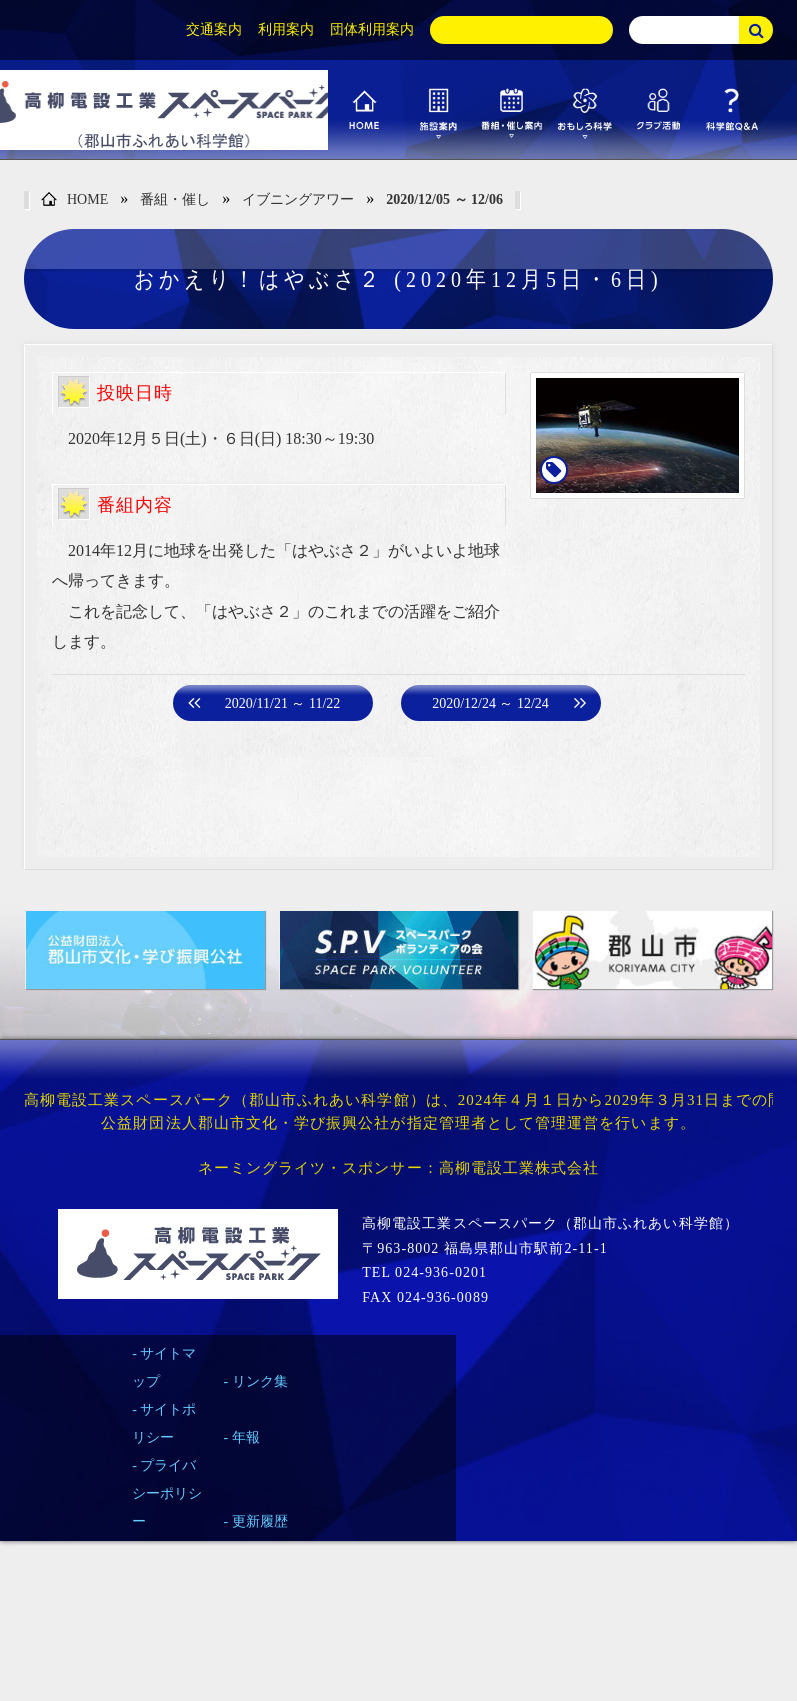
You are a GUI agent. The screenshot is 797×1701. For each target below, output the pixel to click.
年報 (246, 1437)
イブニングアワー (298, 199)
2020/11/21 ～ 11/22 (283, 703)
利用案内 (286, 29)
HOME (74, 200)
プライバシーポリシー (167, 1493)
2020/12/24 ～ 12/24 (490, 703)
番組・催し (175, 199)
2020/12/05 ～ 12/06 (444, 199)
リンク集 (260, 1381)
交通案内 (214, 29)
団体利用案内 (372, 29)
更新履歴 (260, 1521)
